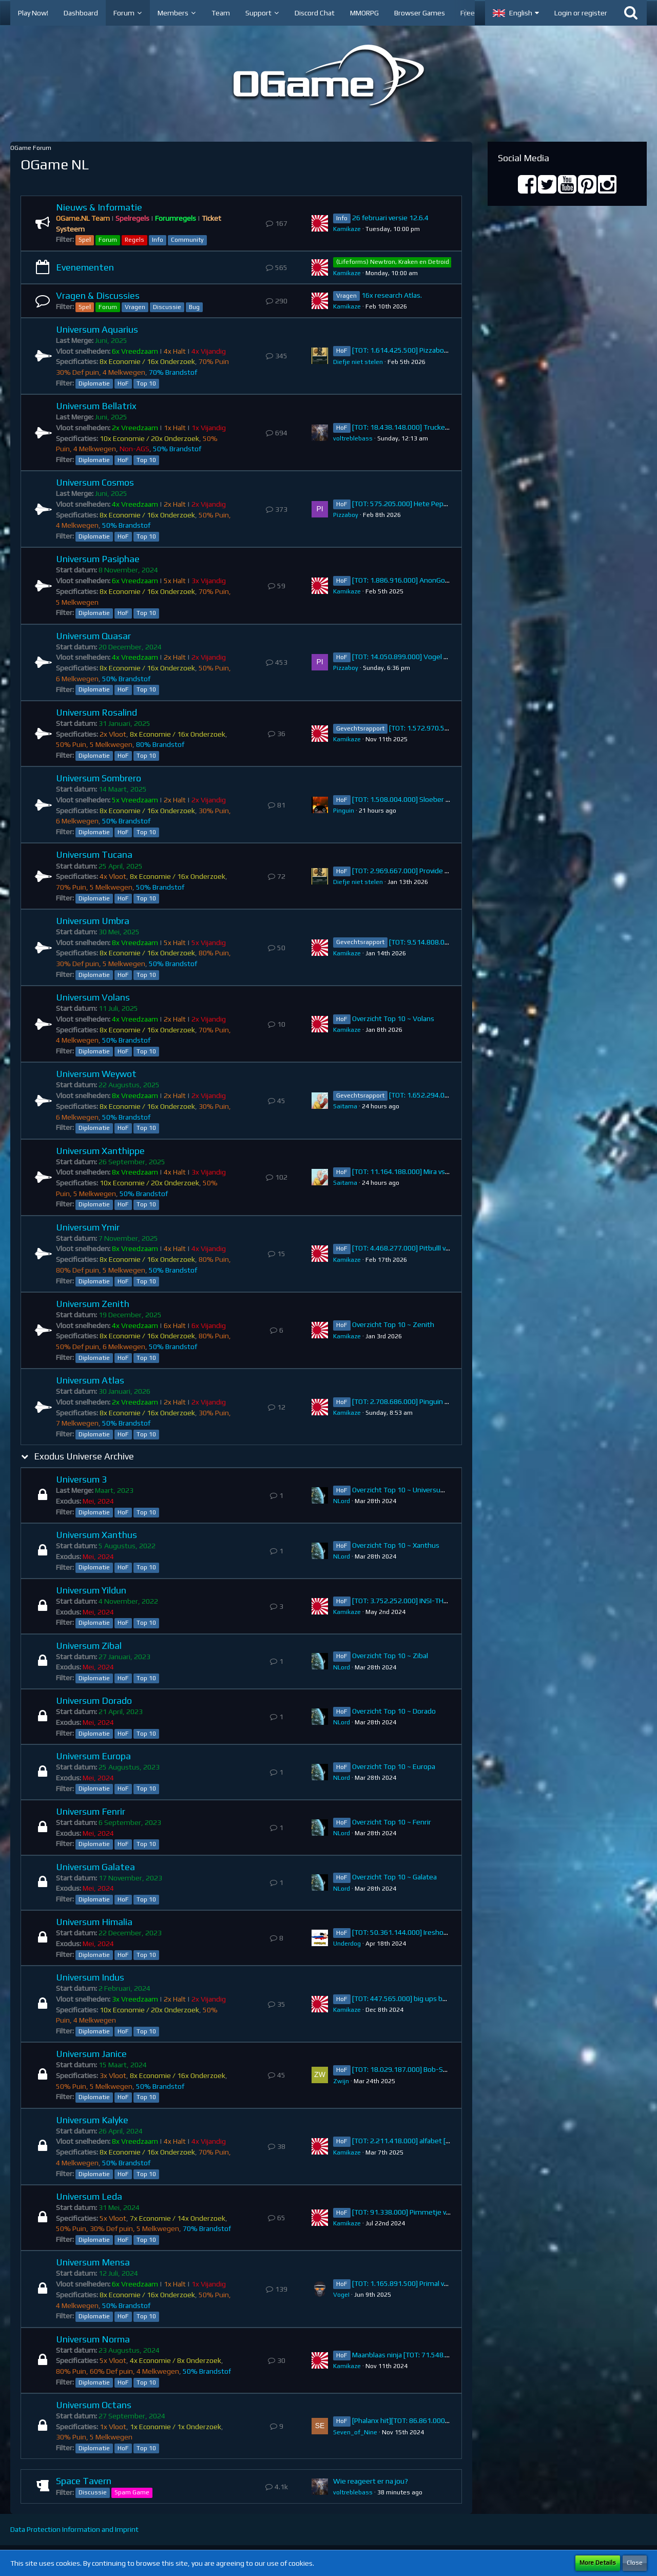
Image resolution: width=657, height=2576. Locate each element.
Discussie (167, 307)
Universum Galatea (95, 1866)
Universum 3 (81, 1479)
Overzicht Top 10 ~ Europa (393, 1766)
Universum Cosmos (95, 482)
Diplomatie (94, 383)
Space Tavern (83, 2480)
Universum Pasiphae (98, 558)
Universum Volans (93, 997)
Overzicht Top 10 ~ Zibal (390, 1655)
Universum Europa (93, 1756)
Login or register (580, 13)
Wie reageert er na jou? (370, 2481)
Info (157, 239)
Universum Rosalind (96, 712)
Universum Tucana (94, 854)
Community (187, 239)
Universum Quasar (93, 635)
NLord (341, 1501)
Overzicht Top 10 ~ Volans (393, 1018)
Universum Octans (93, 2404)
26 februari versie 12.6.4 (390, 218)
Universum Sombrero (98, 778)
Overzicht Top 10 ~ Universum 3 (402, 1490)
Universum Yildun (91, 1590)
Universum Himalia (94, 1921)
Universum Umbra (92, 920)
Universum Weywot (96, 1073)
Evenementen (85, 267)
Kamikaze (347, 229)
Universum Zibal (89, 1645)
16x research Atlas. (391, 295)
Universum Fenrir (90, 1811)
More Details (597, 2562)
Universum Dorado (94, 1700)
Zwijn (341, 2081)
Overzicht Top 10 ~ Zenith (393, 1324)
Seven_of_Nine (355, 2432)
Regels (134, 239)
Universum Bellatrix (96, 405)
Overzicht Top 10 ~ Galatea (394, 1877)
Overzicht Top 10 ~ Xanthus (395, 1545)
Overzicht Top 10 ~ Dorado (394, 1711)
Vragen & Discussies (98, 295)
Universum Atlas (90, 1380)
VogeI (341, 2294)
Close (635, 2562)
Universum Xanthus (96, 1534)
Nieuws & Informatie (99, 207)
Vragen (135, 307)
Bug (194, 307)
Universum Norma (93, 2339)
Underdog (347, 1943)
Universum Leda (89, 2196)
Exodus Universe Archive (84, 1456)
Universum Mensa (93, 2262)
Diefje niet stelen (358, 362)
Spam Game (131, 2492)
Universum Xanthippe (100, 1150)
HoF (123, 383)
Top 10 (146, 383)
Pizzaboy (345, 514)
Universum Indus (90, 1977)
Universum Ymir (88, 1227)
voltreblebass (353, 438)
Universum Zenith (92, 1303)
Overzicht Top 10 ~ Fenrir (391, 1822)
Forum (108, 239)
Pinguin (343, 810)
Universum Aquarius (97, 329)
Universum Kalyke (92, 2119)
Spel (85, 239)
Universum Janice (91, 2053)
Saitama (345, 1106)
